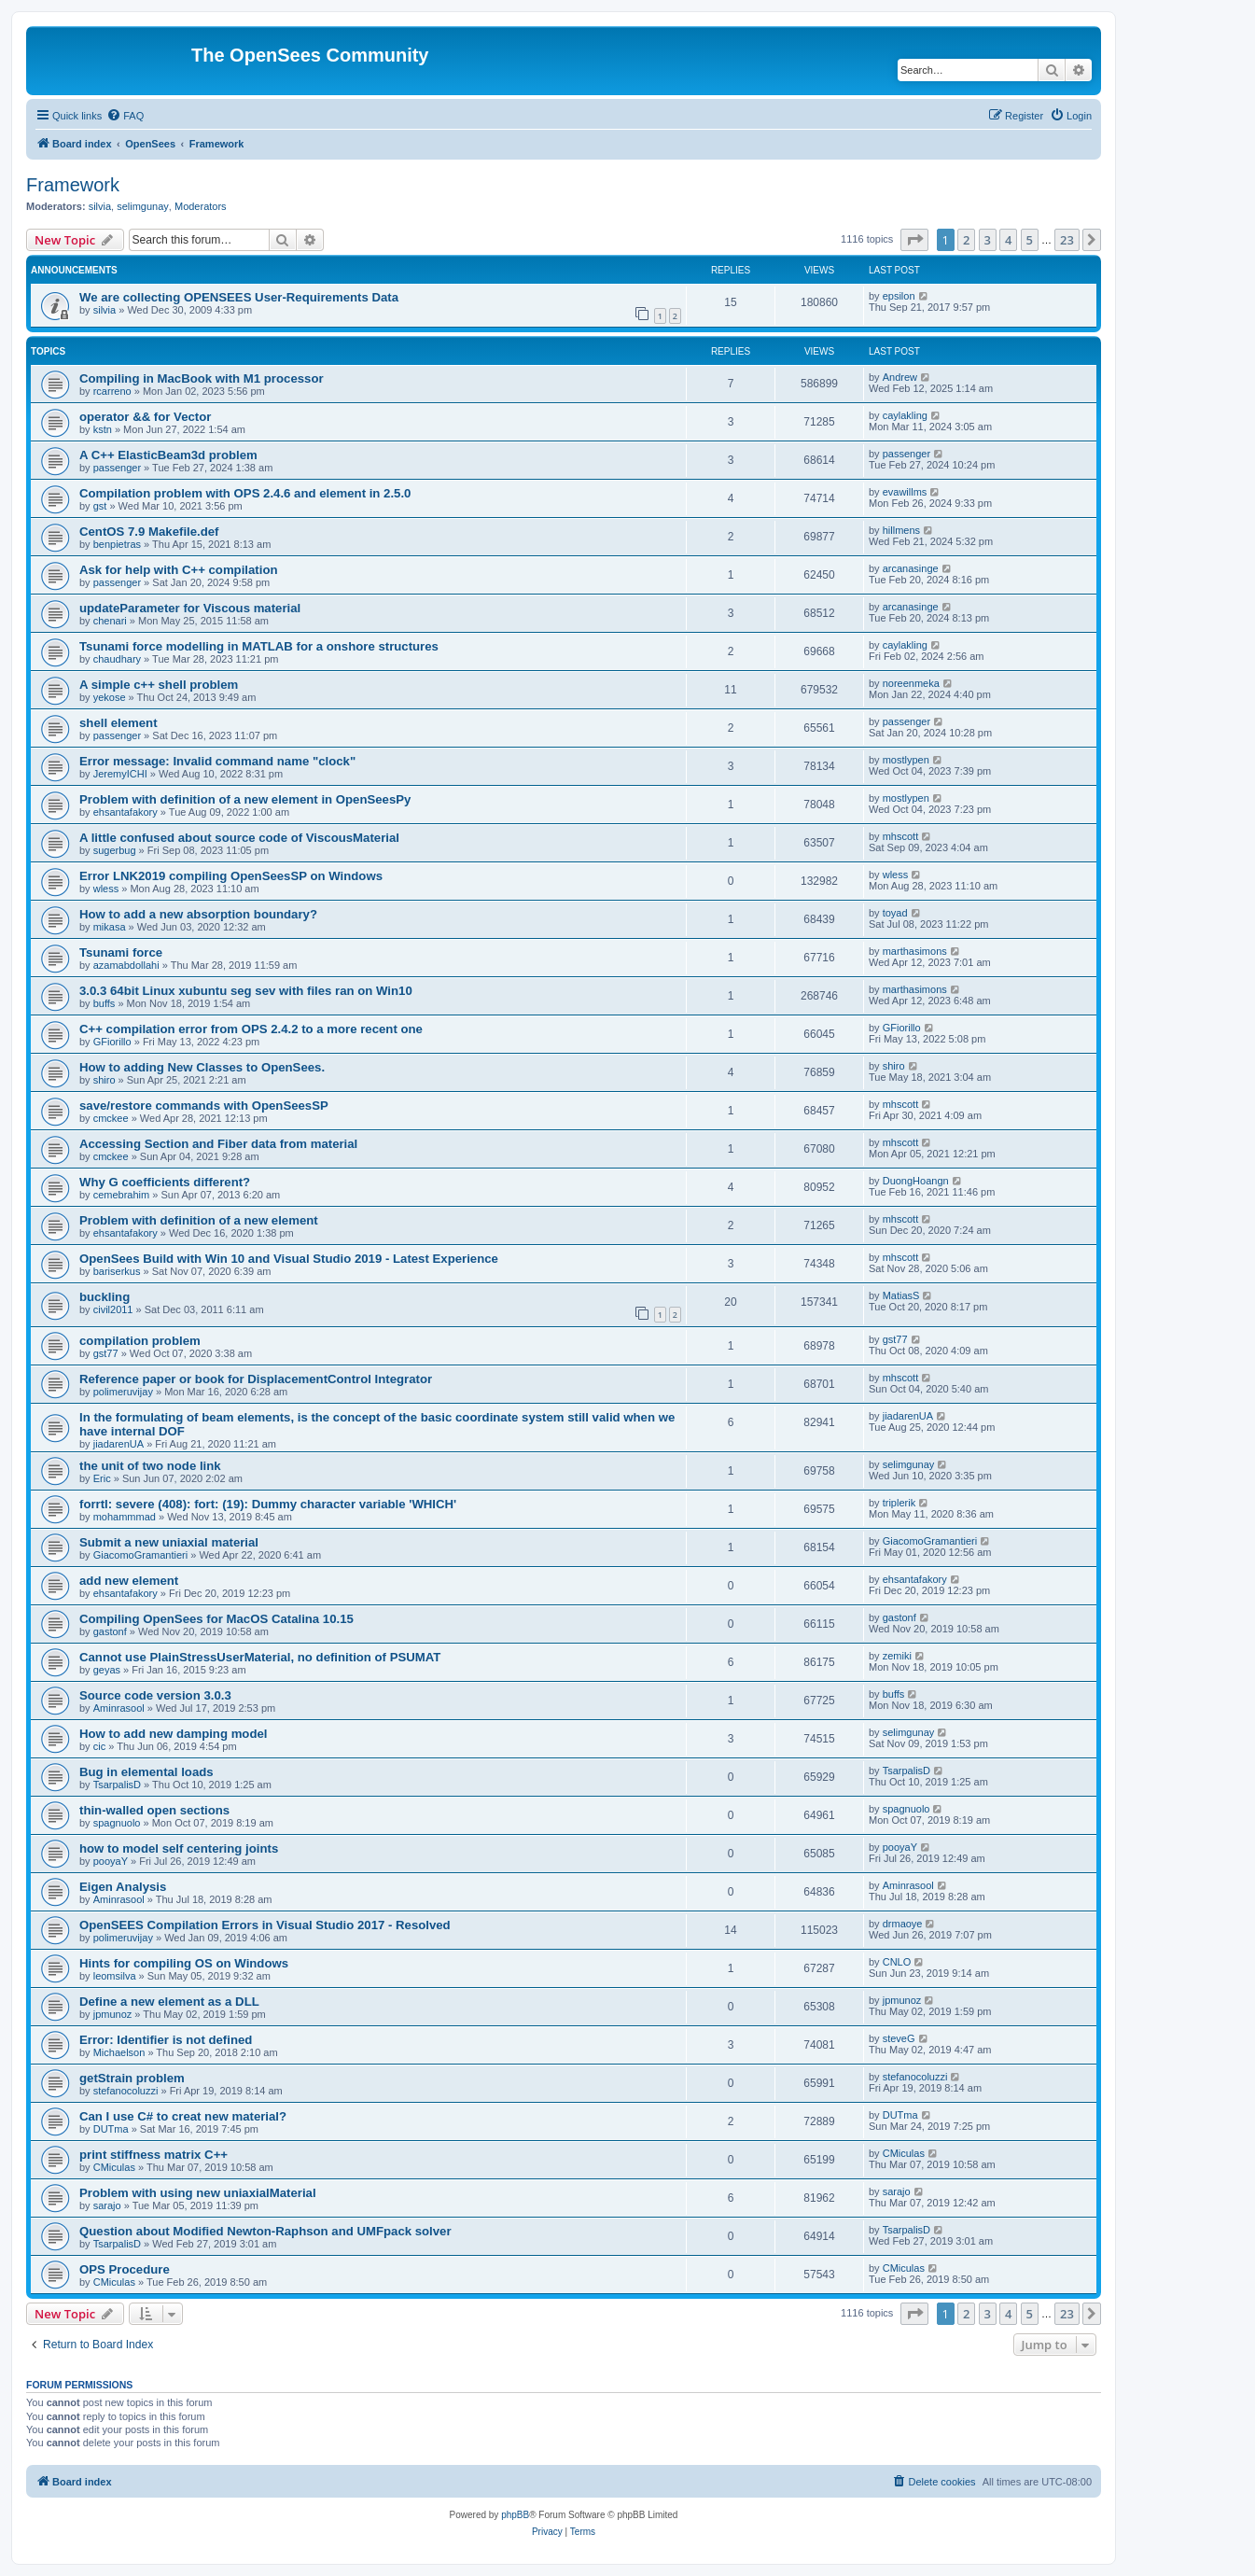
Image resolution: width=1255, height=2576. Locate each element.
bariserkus (117, 1271)
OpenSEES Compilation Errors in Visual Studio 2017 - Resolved (265, 1925)
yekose (109, 697)
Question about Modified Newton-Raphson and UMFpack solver (265, 2231)
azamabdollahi (126, 965)
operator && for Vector (145, 417)
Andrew (900, 377)
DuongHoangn (916, 1180)
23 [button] (1067, 239)
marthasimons (915, 951)
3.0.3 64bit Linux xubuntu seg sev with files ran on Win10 (245, 991)
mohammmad (124, 1516)
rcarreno (112, 391)
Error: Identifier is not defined (165, 2040)
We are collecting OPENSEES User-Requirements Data (238, 297)
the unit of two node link (150, 1466)
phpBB (515, 2515)
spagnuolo (117, 1822)
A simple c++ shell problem (158, 685)
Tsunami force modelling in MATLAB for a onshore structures (259, 646)
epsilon (899, 295)
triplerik (899, 1502)
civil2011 (113, 1309)
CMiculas (114, 2167)
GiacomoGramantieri (140, 1555)
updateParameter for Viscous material (189, 608)
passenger (117, 467)
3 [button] (987, 239)
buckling (104, 1297)
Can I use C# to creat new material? (182, 2116)
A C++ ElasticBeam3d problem (168, 455)
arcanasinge (911, 568)
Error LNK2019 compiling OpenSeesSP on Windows (231, 876)
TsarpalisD (117, 1784)
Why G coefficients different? (164, 1182)
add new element (128, 1581)
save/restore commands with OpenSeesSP (203, 1106)
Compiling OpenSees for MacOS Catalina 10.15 (216, 1619)
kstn (102, 429)
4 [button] (1008, 239)
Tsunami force (120, 952)
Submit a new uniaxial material (168, 1542)
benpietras (117, 544)
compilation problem (140, 1341)
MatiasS (901, 1295)
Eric (102, 1478)
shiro (104, 1079)
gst (100, 505)
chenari (110, 620)
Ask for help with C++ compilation (178, 570)
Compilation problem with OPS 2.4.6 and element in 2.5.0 (245, 493)
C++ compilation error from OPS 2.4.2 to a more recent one (251, 1029)
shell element (118, 723)
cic (99, 1746)
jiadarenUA (118, 1443)
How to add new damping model (173, 1734)
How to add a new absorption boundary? (198, 914)
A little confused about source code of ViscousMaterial (239, 838)
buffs (104, 1003)
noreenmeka (911, 683)
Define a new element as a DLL (169, 2002)
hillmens (901, 530)
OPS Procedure (124, 2269)
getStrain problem (132, 2078)
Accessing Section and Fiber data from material (218, 1144)
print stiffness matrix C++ (153, 2155)
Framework (72, 185)
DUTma (111, 2129)
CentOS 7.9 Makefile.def (149, 532)
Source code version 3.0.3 (155, 1695)
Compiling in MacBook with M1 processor (201, 378)
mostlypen (906, 759)
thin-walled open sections (154, 1810)
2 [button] (966, 239)
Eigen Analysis (122, 1887)
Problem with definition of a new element (198, 1220)
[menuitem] (125, 116)
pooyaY (110, 1861)
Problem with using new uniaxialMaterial (197, 2193)
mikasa (109, 926)
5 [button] (1029, 239)
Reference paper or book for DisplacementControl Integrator (255, 1379)
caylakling (905, 415)
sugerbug (114, 850)
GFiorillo (112, 1041)
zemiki (897, 1655)
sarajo (107, 2205)
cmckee (111, 1118)
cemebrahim (121, 1194)
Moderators (200, 206)
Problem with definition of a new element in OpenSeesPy (245, 799)
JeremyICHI (120, 773)
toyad (895, 912)
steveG (899, 2038)
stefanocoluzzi (126, 2090)
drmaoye (903, 1923)
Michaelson (119, 2052)
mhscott (901, 836)
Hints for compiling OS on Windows (183, 1963)
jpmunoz (112, 2014)
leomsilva (114, 1975)
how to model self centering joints (178, 1848)
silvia (100, 206)
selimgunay (143, 206)
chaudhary (117, 659)
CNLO (897, 1961)
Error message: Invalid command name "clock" (217, 761)
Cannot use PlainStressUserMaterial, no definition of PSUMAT (259, 1657)
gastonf (110, 1631)
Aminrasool (119, 1708)
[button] (914, 240)
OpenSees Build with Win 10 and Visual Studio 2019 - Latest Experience (288, 1259)
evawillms (905, 491)
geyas (106, 1669)
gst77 (106, 1353)
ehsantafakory (125, 812)
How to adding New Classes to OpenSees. (202, 1067)
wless (106, 888)
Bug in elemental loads (146, 1772)
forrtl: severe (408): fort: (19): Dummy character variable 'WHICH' (267, 1504)
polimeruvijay (123, 1391)
